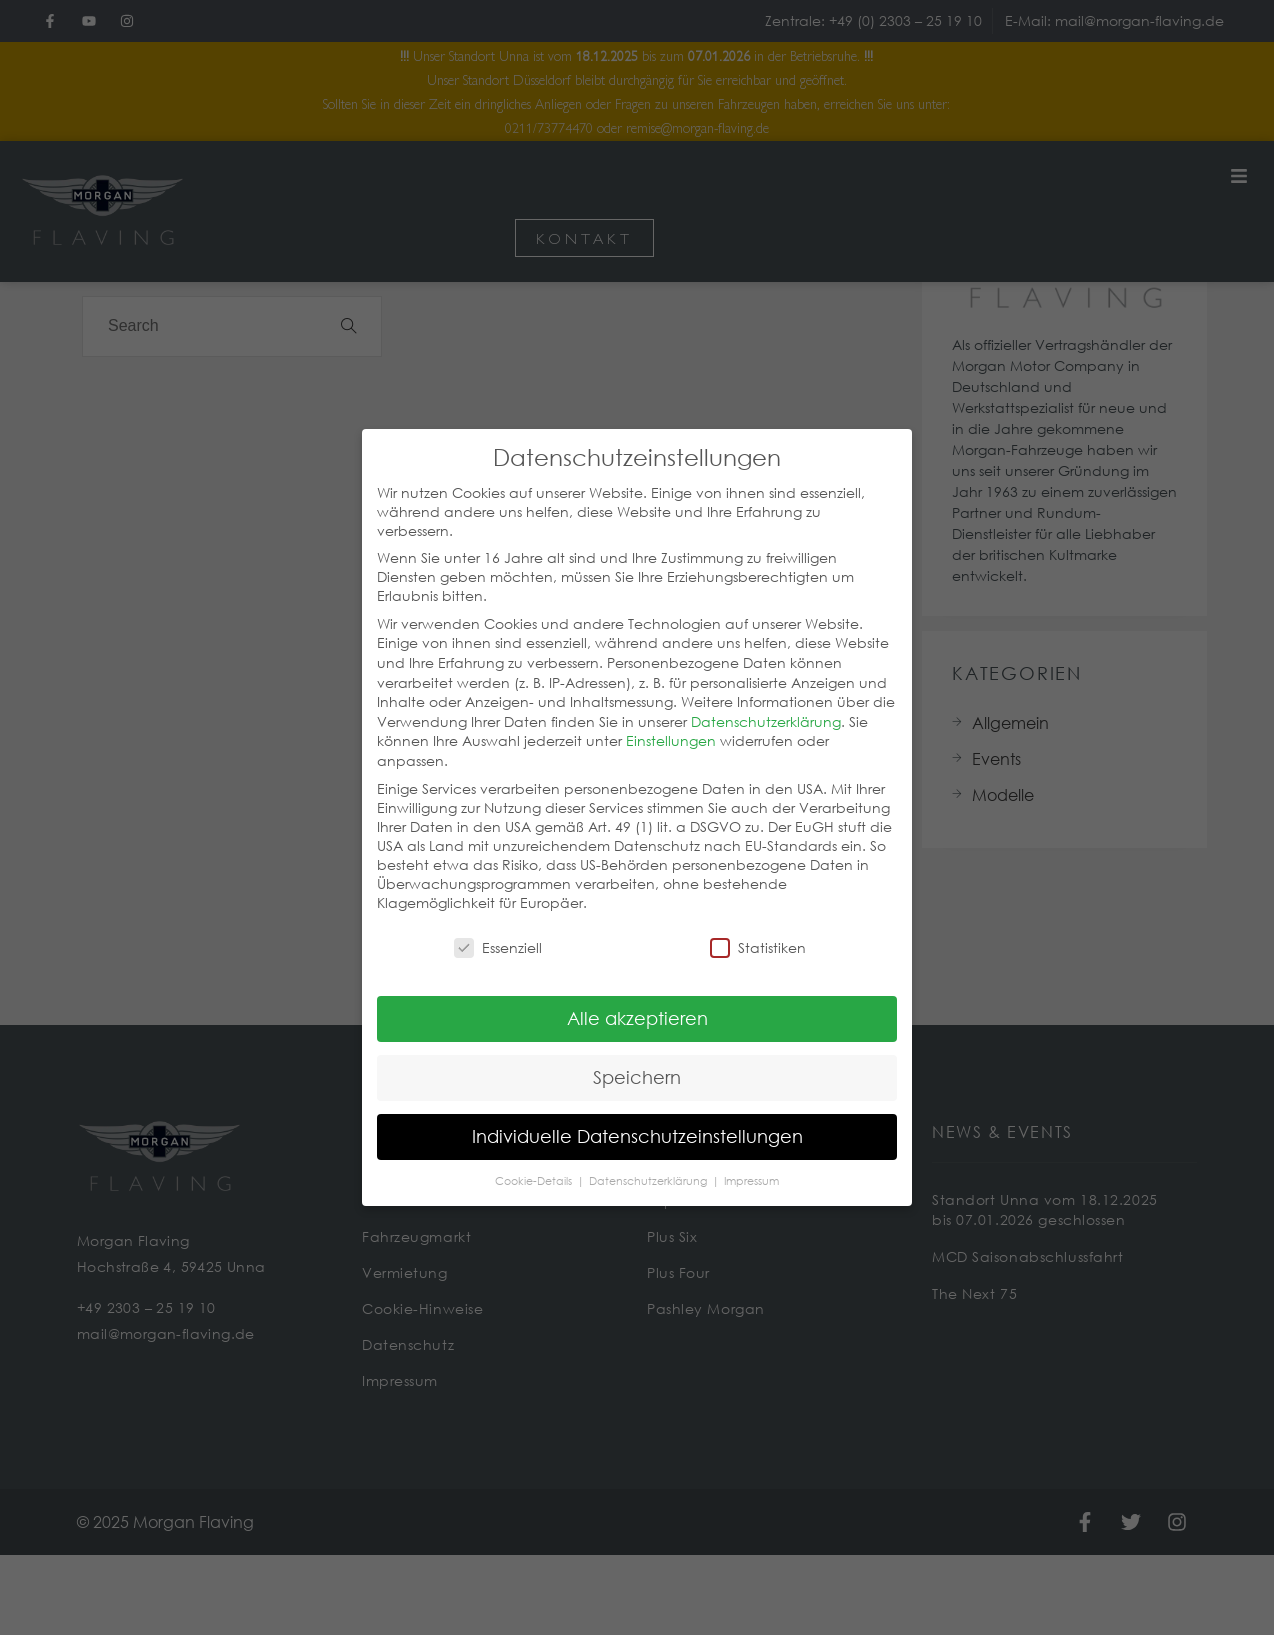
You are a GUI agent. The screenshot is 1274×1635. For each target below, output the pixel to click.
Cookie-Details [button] (535, 1162)
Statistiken (758, 928)
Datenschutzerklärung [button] (649, 1162)
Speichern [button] (637, 1058)
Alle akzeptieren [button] (637, 999)
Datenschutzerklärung (766, 702)
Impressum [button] (751, 1162)
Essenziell (498, 928)
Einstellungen (671, 721)
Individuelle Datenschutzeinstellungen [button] (637, 1117)
